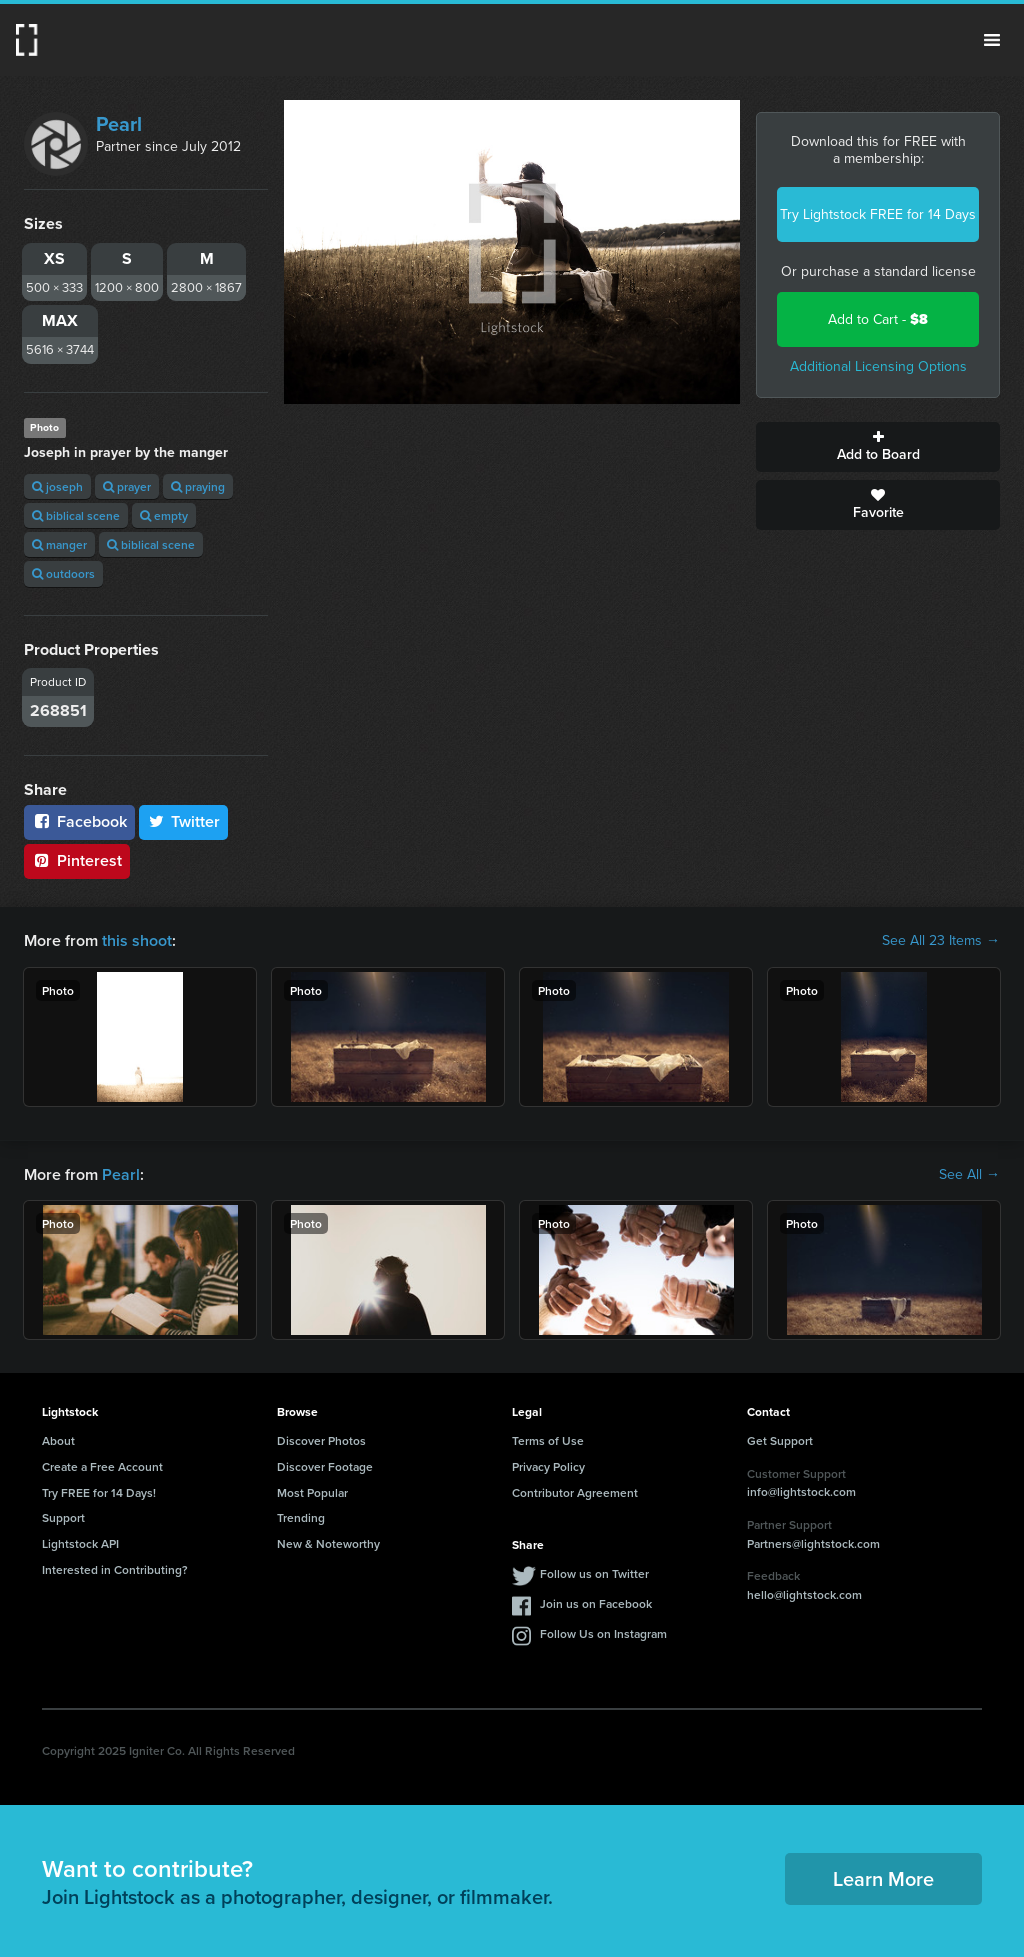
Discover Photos (321, 1440)
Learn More (883, 1878)
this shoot (137, 940)
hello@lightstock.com (804, 1594)
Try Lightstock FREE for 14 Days (878, 214)
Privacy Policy (548, 1466)
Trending (301, 1517)
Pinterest (77, 860)
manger (59, 544)
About (58, 1440)
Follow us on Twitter (594, 1573)
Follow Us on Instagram (603, 1633)
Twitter (184, 821)
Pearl (119, 124)
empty (164, 515)
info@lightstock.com (801, 1491)
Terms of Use (548, 1440)
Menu (992, 40)
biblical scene (76, 515)
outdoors (63, 573)
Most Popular (312, 1492)
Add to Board (878, 447)
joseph (57, 486)
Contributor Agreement (575, 1492)
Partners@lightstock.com (813, 1543)
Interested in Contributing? (115, 1569)
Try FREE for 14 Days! (99, 1492)
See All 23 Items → (941, 941)
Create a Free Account (102, 1466)
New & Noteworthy (328, 1543)
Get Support (780, 1440)
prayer (127, 486)
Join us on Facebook (596, 1603)
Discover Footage (325, 1466)
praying (198, 486)
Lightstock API (80, 1543)
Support (63, 1517)
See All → (969, 1175)
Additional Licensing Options (878, 366)
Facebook (79, 821)
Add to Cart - (878, 319)
